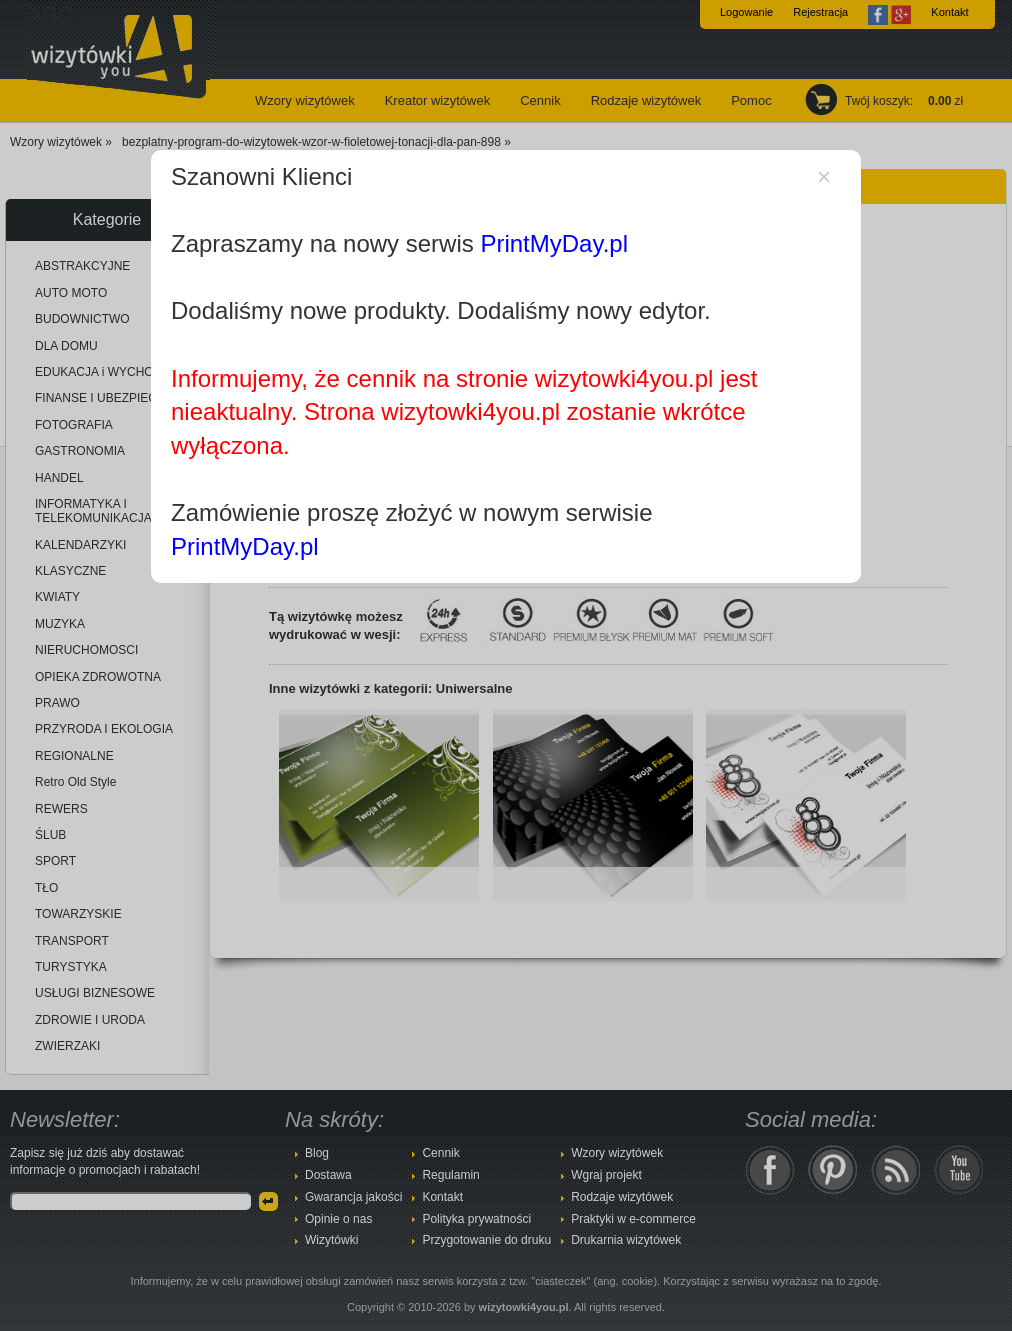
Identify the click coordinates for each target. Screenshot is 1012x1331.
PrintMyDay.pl (554, 243)
